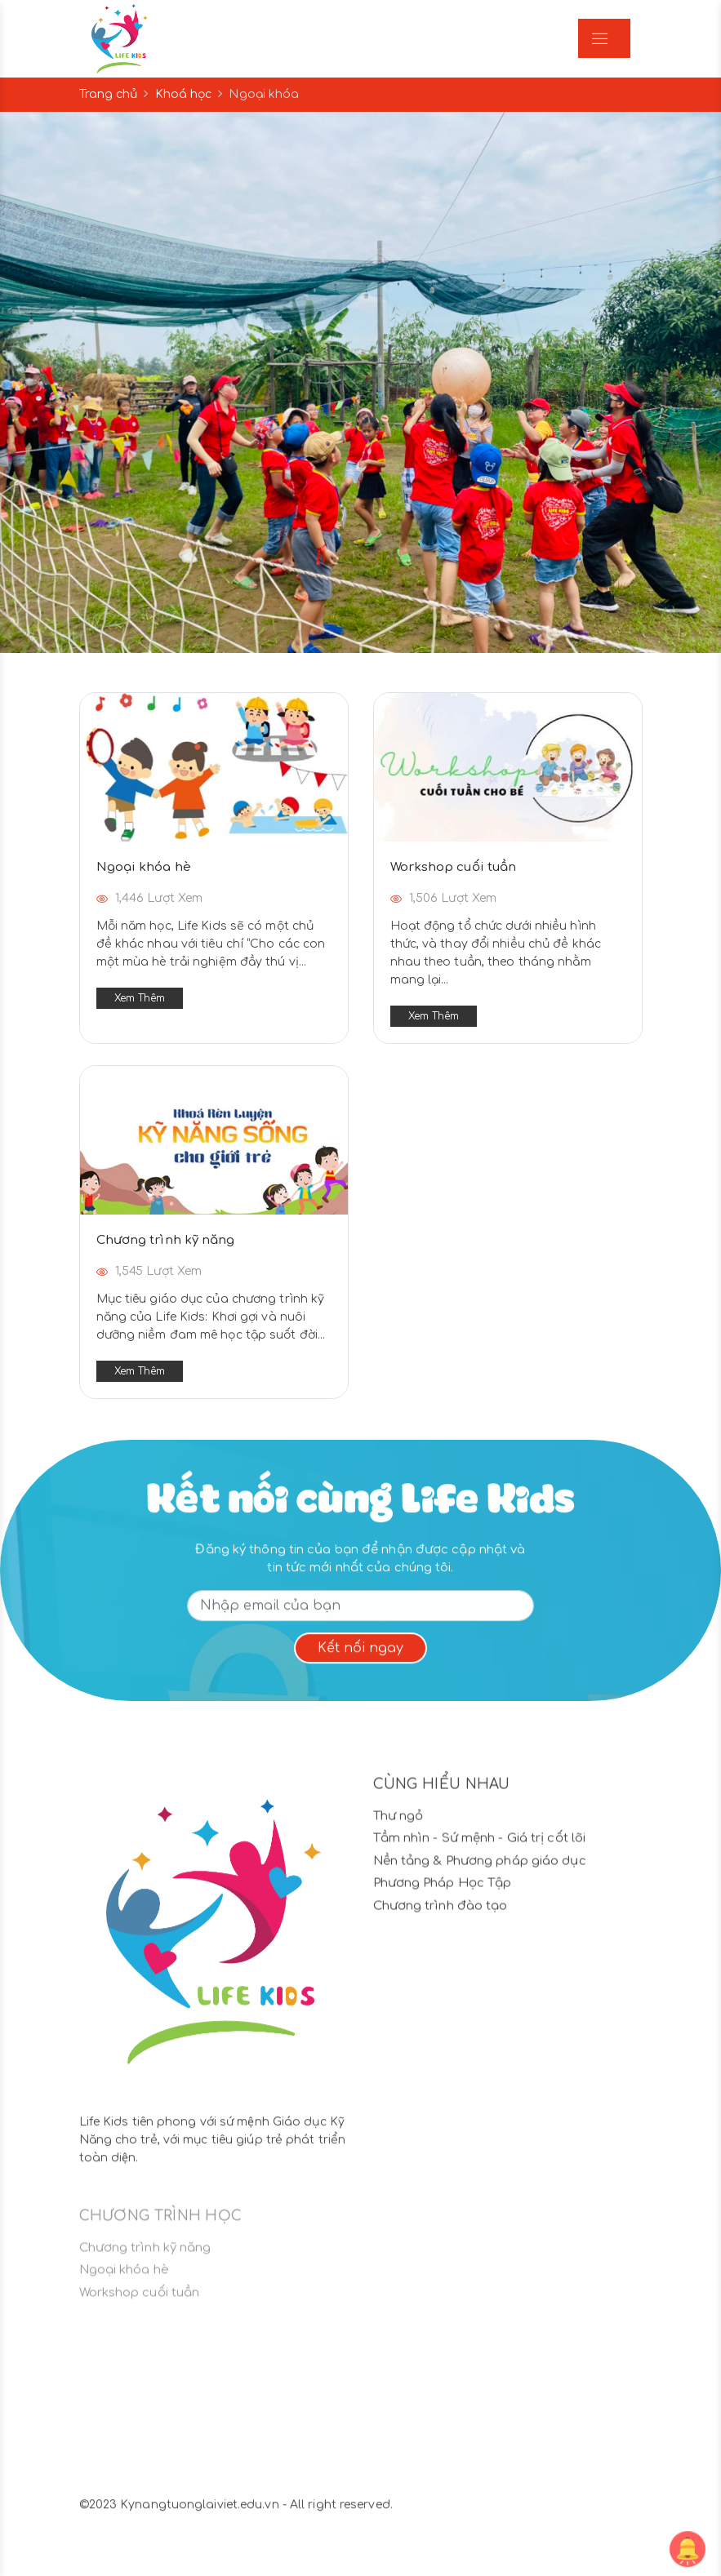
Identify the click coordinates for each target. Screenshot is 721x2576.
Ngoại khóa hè (143, 867)
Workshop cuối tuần (453, 867)
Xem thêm (140, 998)
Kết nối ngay (360, 1658)
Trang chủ (108, 94)
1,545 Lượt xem (149, 1271)
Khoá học (183, 94)
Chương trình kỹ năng (165, 1240)
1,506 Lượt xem (443, 898)
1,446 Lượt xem (149, 898)
